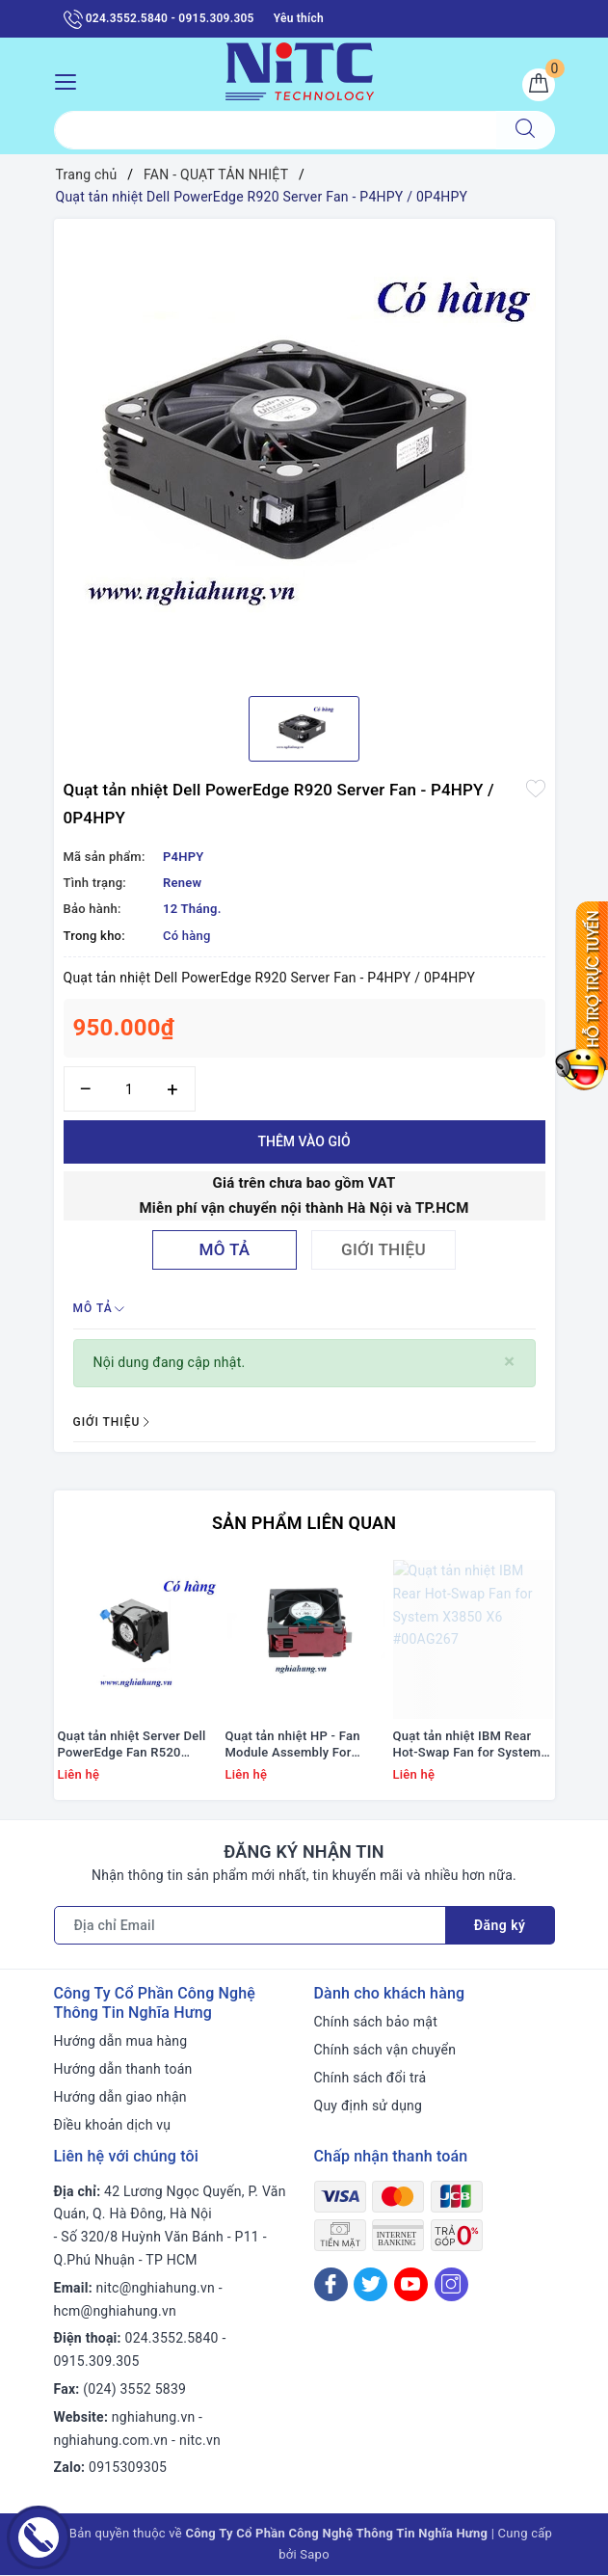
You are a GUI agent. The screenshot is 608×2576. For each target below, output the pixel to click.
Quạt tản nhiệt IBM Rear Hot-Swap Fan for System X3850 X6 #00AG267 (467, 1746)
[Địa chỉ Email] (250, 1926)
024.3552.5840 (172, 2339)
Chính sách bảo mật (375, 2022)
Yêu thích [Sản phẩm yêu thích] (299, 18)
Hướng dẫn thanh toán (123, 2070)
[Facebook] (331, 2284)
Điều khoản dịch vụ (113, 2125)
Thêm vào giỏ (303, 1141)
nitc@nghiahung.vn (155, 2287)
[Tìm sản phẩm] (275, 130)
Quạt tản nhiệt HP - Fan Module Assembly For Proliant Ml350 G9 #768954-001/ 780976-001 (304, 1746)
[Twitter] (370, 2284)
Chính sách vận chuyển (385, 2050)
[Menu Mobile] (71, 79)
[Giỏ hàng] (538, 84)
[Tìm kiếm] (525, 130)
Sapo (315, 2555)
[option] (304, 450)
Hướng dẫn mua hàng (121, 2042)
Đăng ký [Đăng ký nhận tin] (500, 1926)
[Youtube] (411, 2284)
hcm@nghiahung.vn (115, 2311)
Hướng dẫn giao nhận (120, 2098)
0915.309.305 (97, 2362)
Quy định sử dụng (368, 2105)
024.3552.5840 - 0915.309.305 (159, 19)
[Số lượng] (129, 1089)
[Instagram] (451, 2284)
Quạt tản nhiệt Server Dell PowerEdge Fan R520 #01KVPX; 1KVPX (132, 1746)
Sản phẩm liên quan (304, 1523)
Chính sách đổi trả (370, 2078)
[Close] (509, 1361)
